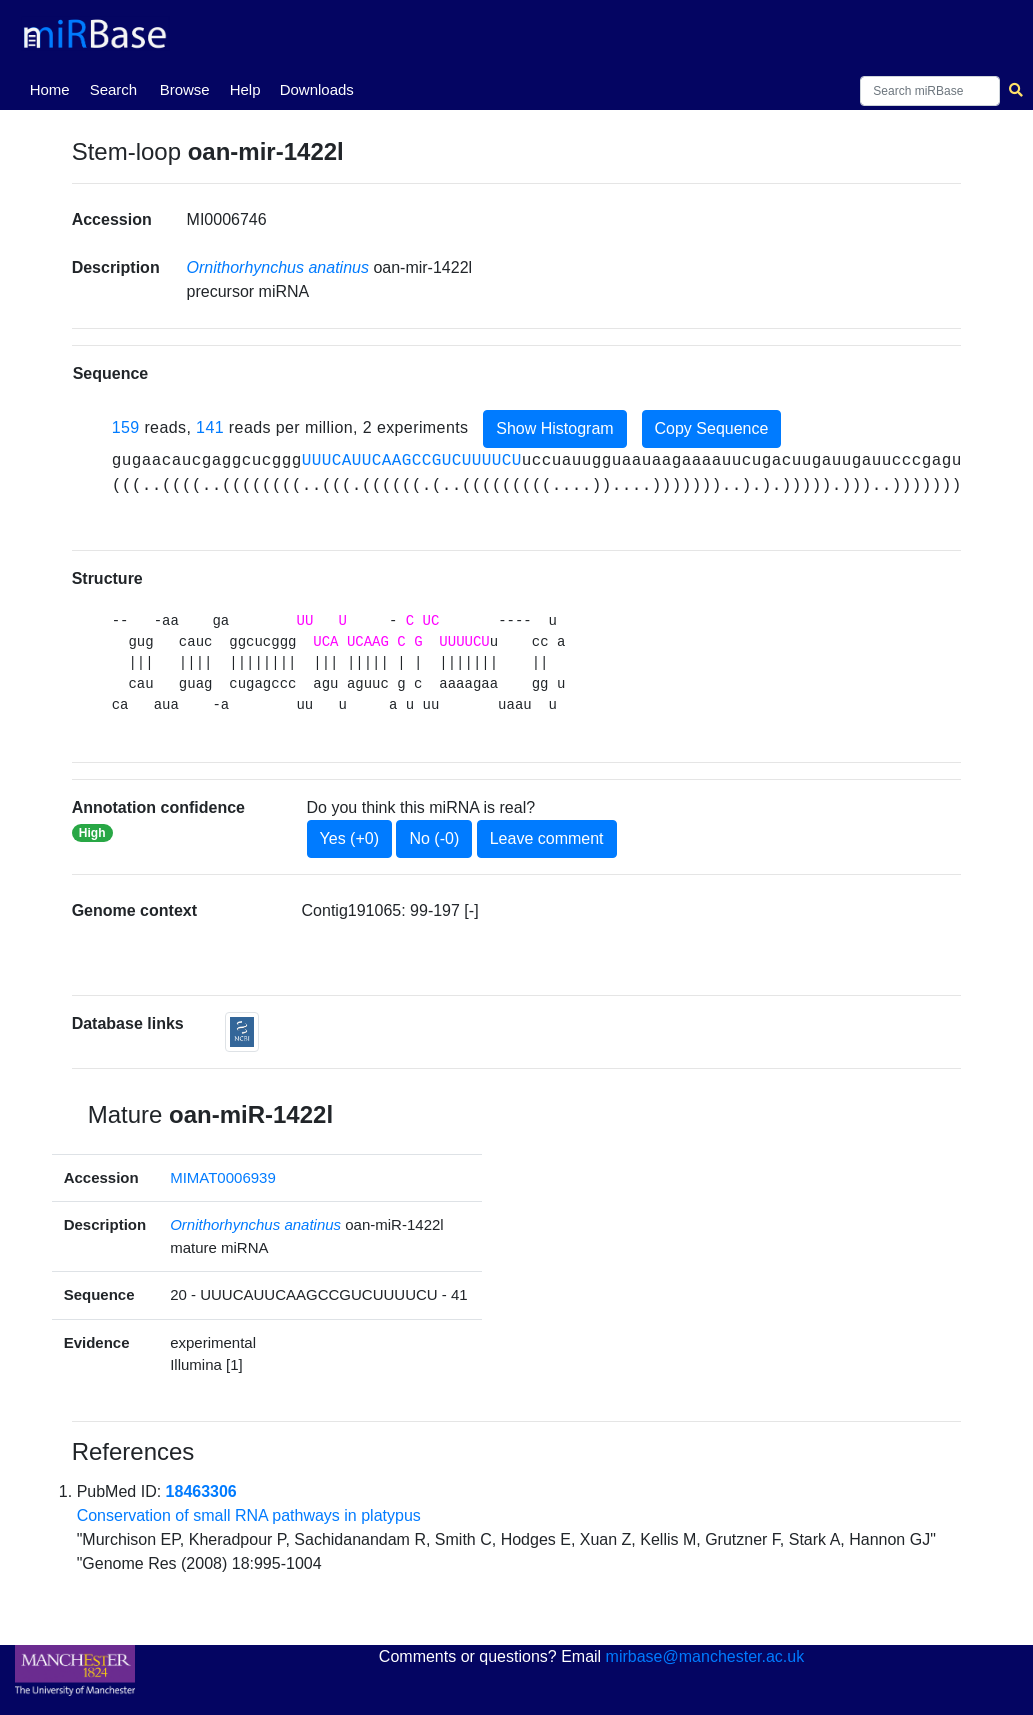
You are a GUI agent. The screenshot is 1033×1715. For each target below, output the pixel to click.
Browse (185, 89)
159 (126, 427)
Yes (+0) (349, 838)
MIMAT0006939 (223, 1177)
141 (210, 427)
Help (245, 89)
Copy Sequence (712, 428)
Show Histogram (554, 428)
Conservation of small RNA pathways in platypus (249, 1515)
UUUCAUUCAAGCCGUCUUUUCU (412, 461)
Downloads (317, 89)
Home (54, 88)
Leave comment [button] (547, 838)
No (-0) (434, 838)
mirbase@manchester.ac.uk (705, 1656)
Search (114, 89)
